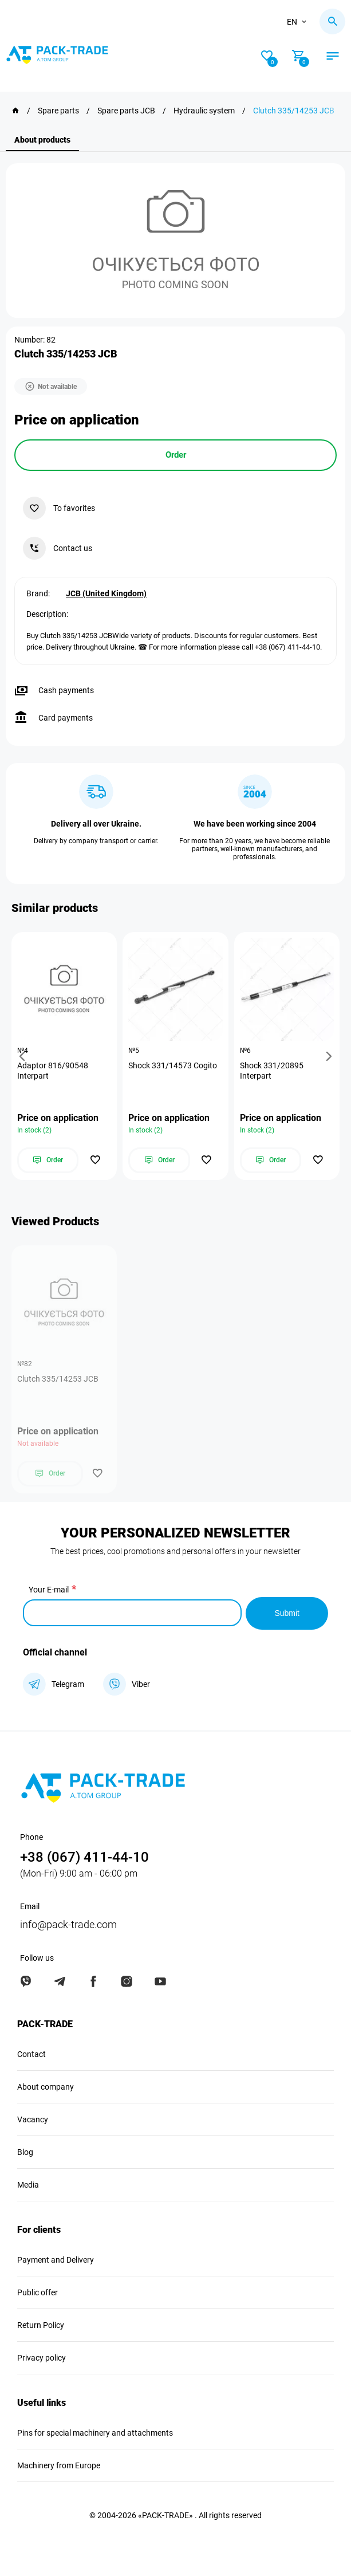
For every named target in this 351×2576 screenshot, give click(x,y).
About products (42, 139)
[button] (24, 1056)
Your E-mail (49, 1589)
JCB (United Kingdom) (106, 593)
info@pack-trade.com (68, 1923)
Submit (286, 1612)
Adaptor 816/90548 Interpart (52, 1070)
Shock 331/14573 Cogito (172, 1065)
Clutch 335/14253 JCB (57, 1378)
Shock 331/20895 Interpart (271, 1070)
